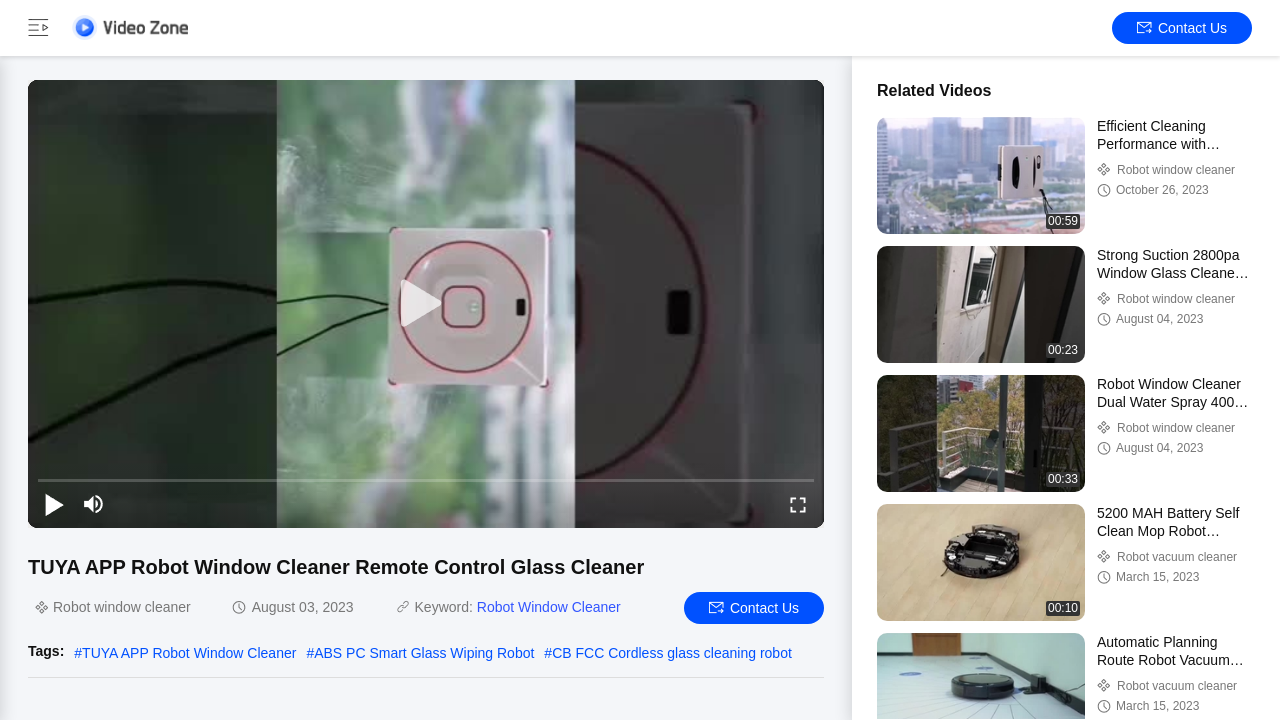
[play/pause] (54, 504)
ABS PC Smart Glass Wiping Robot (424, 653)
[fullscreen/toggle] (798, 504)
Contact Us (1182, 28)
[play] (426, 304)
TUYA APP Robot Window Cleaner (189, 653)
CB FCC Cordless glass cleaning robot (672, 653)
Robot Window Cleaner (549, 607)
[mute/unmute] (94, 504)
